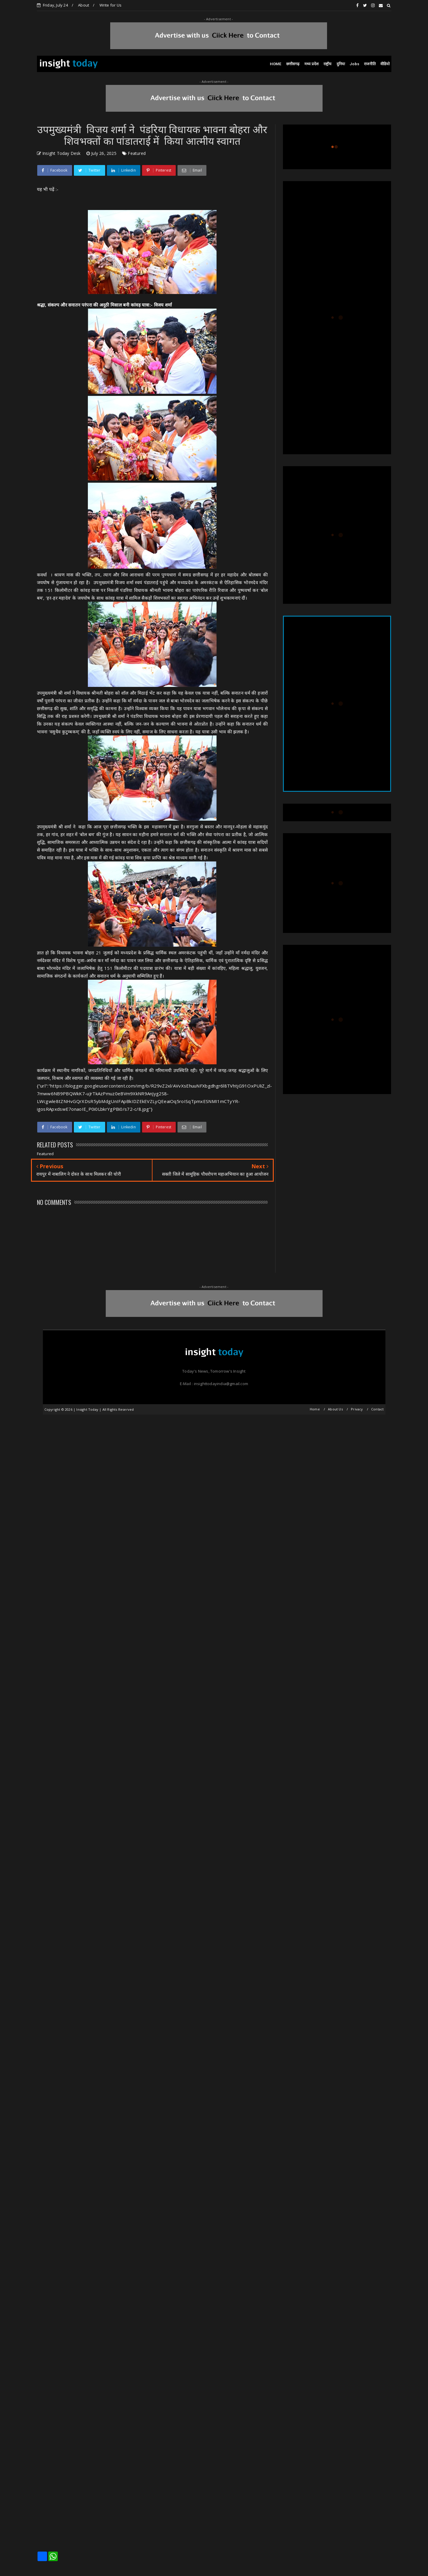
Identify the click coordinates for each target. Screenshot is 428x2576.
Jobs (354, 64)
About (83, 5)
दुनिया (341, 64)
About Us (335, 1409)
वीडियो (385, 64)
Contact (377, 1409)
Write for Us (110, 5)
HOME (275, 64)
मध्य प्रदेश (311, 64)
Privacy (357, 1409)
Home (315, 1409)
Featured (137, 153)
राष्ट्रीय (327, 64)
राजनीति (370, 64)
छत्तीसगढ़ (293, 64)
